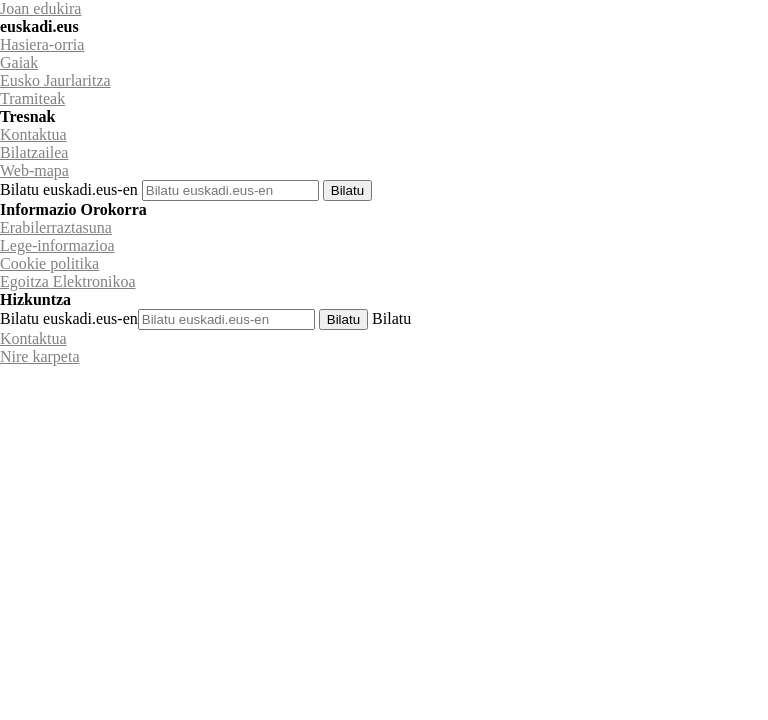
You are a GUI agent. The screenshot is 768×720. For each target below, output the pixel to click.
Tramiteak (32, 98)
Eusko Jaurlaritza (55, 80)
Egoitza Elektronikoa (68, 281)
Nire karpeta (40, 356)
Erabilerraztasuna (56, 227)
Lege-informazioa (57, 245)
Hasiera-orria (42, 44)
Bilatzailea (34, 152)
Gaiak (19, 62)
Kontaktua (33, 134)
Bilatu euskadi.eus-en (69, 189)
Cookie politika (49, 263)
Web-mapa (34, 170)
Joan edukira (40, 8)
